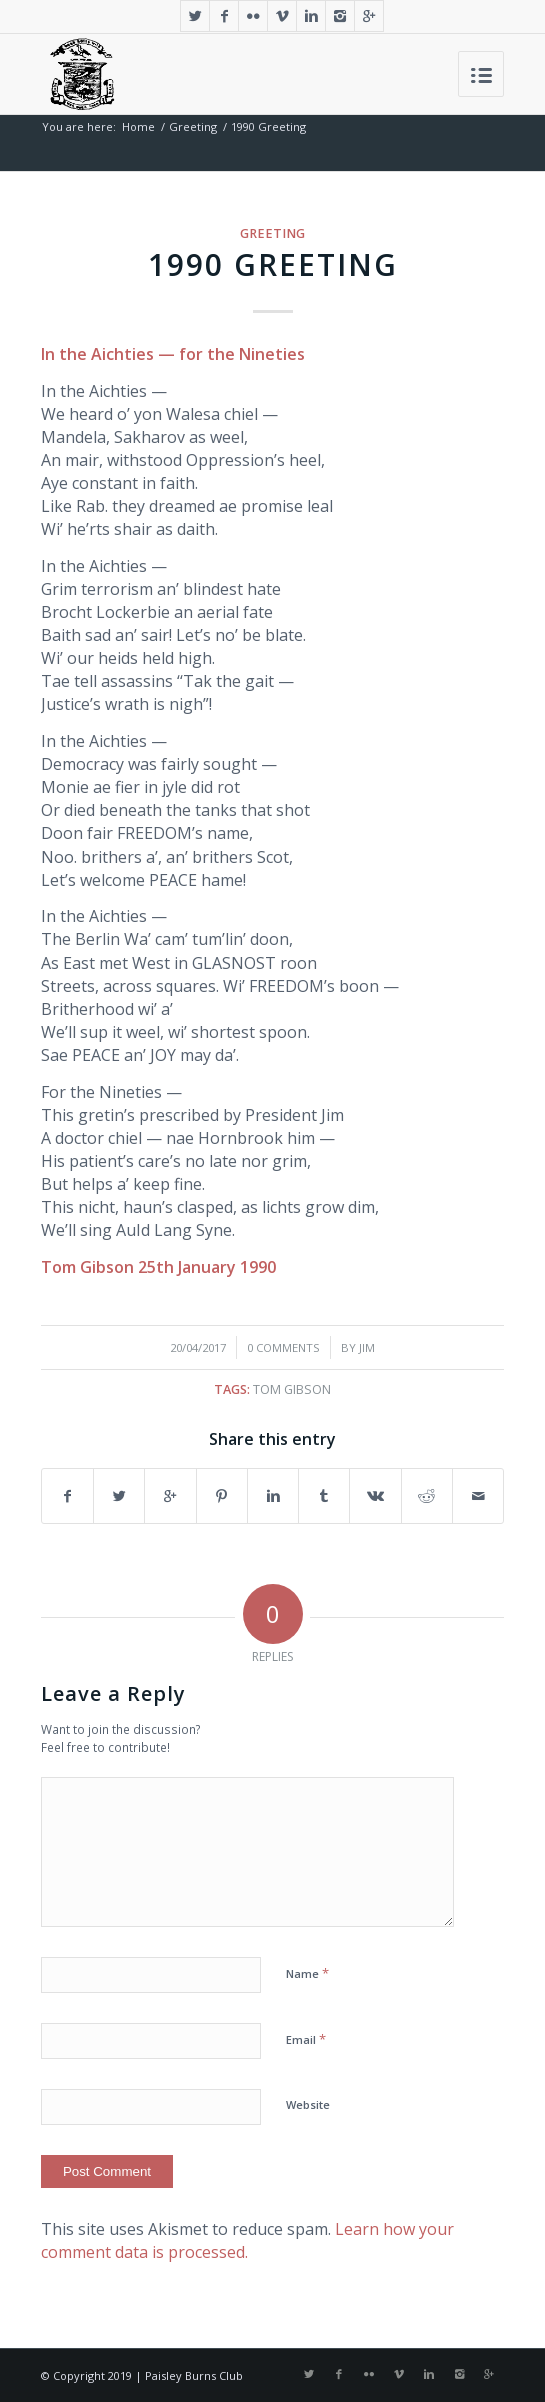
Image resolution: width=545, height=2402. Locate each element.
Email (306, 2039)
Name (307, 1973)
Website (308, 2104)
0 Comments (283, 1347)
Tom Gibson (292, 1389)
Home (138, 126)
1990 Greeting (273, 264)
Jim (367, 1347)
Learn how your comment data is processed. (247, 2240)
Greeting (193, 126)
